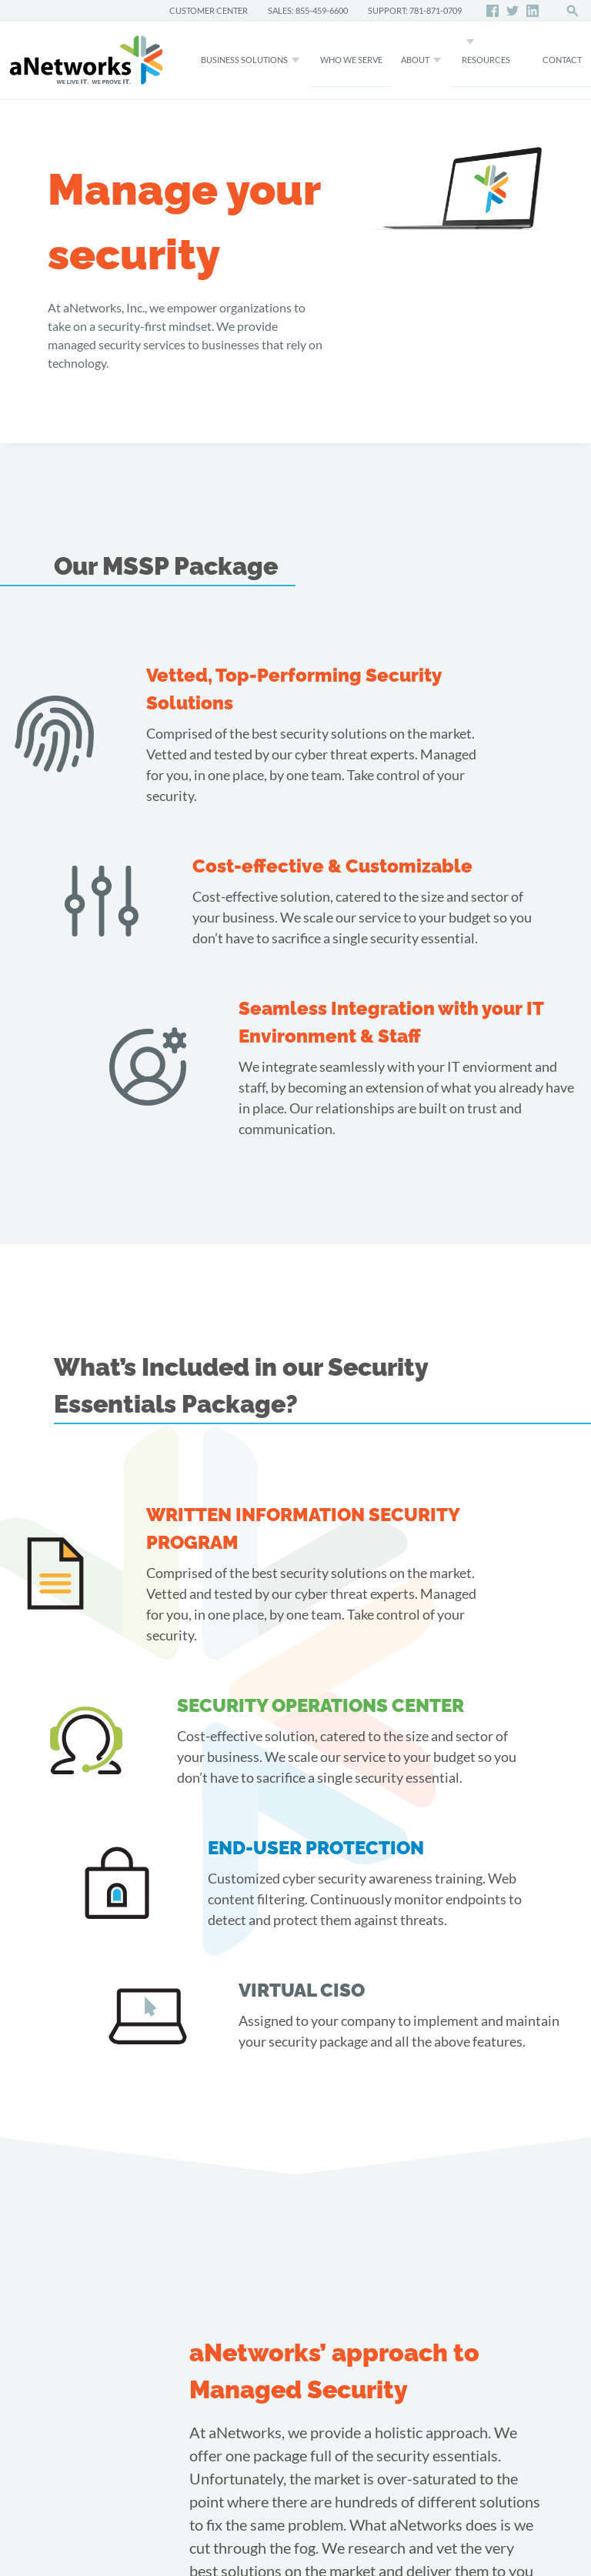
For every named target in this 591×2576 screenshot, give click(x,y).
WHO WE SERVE (351, 60)
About (415, 60)
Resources (486, 60)
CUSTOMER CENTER (208, 10)
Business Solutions (244, 60)
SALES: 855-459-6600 (308, 10)
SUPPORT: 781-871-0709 (415, 10)
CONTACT (562, 60)
